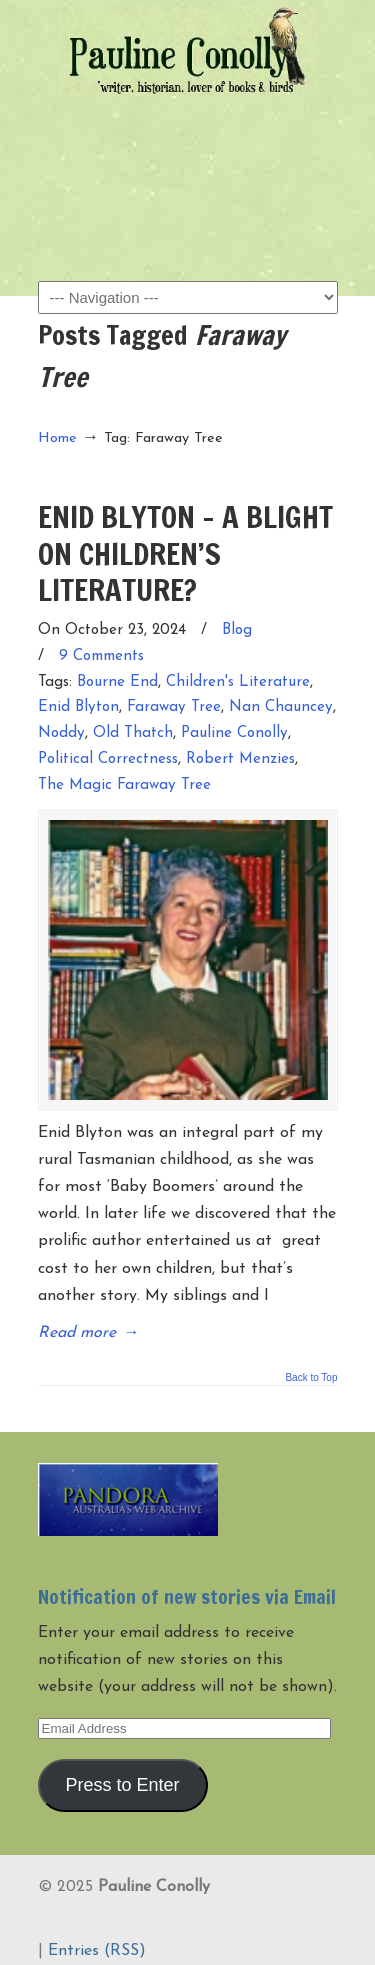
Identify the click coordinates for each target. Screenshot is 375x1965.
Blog (237, 630)
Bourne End (117, 682)
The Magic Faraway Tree (124, 785)
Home (57, 438)
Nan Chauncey (281, 707)
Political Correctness (108, 759)
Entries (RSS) (97, 1951)
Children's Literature (238, 682)
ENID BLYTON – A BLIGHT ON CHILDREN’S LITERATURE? (185, 553)
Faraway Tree (174, 707)
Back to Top (311, 1378)
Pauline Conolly (188, 51)
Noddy (61, 733)
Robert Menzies (240, 759)
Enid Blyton (78, 707)
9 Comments (101, 656)
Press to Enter (122, 1785)
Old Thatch (133, 733)
